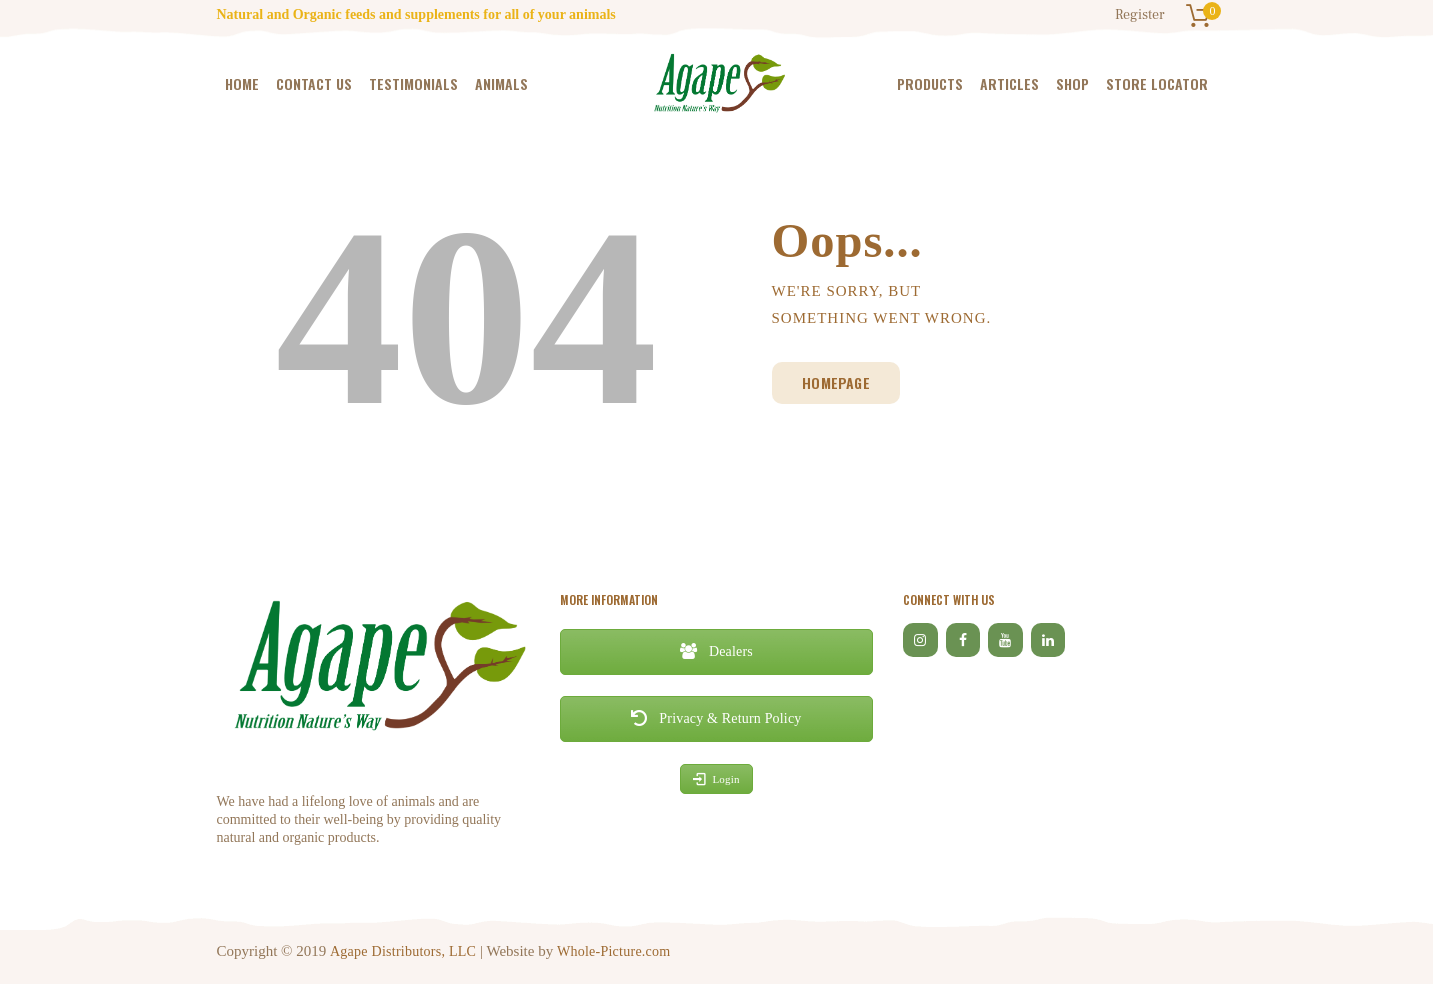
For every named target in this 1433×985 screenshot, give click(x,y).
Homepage (844, 383)
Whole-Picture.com (618, 951)
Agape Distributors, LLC (404, 951)
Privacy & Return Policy (717, 718)
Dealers (716, 651)
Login (716, 779)
